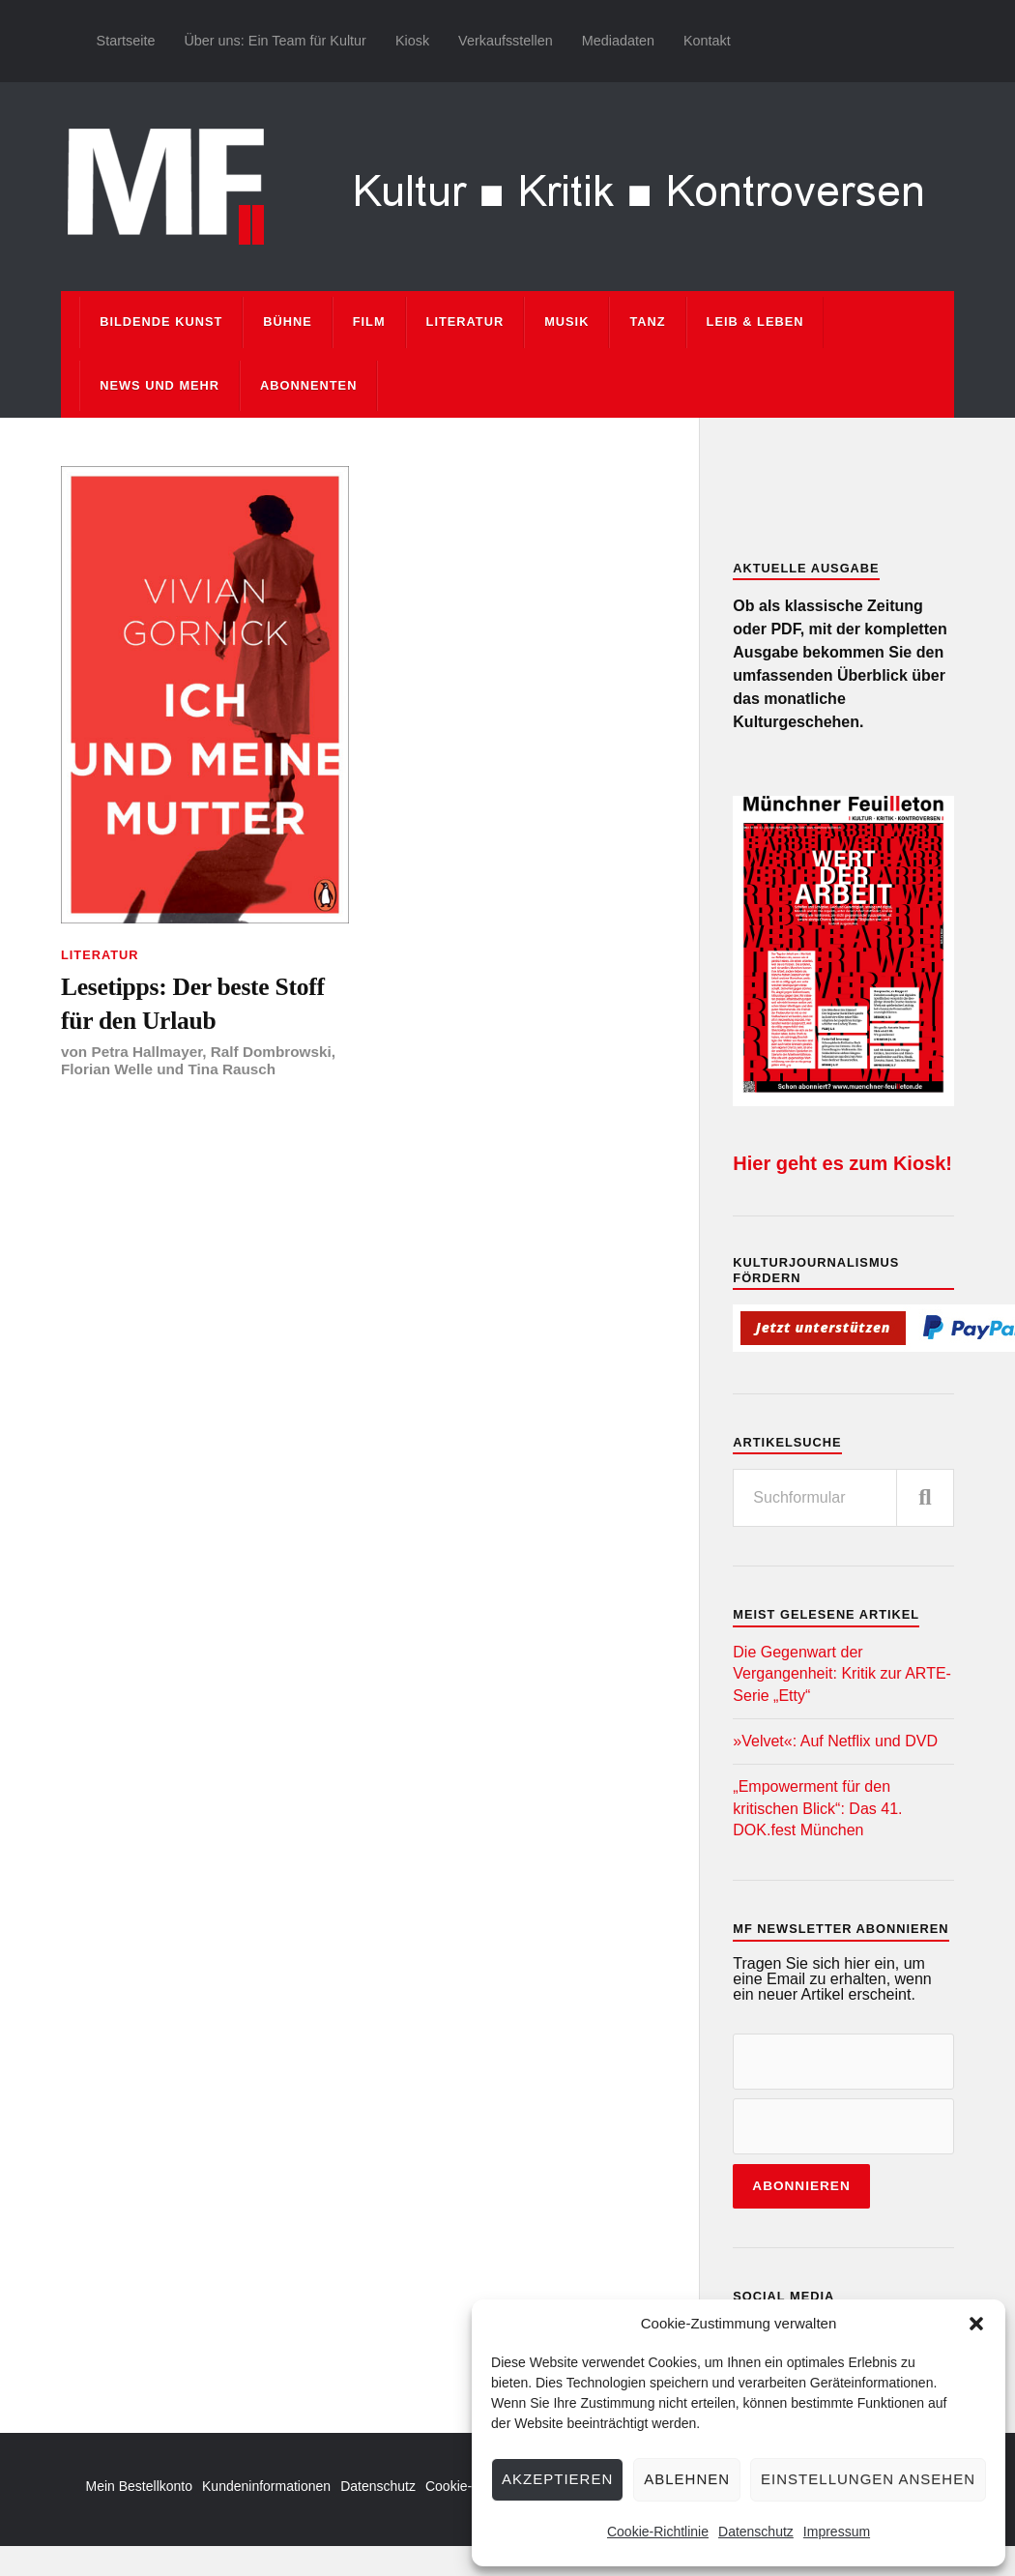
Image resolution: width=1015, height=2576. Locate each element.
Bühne (287, 321)
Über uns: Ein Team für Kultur (275, 40)
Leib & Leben (755, 321)
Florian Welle (107, 1069)
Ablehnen (687, 2479)
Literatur (465, 321)
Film (369, 321)
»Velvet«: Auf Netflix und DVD (835, 1741)
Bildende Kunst (161, 321)
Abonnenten (308, 385)
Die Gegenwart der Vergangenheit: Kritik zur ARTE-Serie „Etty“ (842, 1674)
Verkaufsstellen (505, 40)
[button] (976, 2323)
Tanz (647, 321)
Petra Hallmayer (146, 1051)
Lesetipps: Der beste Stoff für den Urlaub (193, 1003)
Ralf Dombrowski (271, 1051)
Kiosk (412, 40)
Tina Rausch (232, 1069)
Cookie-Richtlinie (658, 2531)
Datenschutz (756, 2531)
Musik (566, 321)
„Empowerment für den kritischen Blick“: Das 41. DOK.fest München (817, 1808)
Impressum (836, 2531)
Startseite (126, 40)
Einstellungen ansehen (868, 2479)
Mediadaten (618, 40)
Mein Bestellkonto (139, 2486)
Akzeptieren (557, 2479)
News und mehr (159, 385)
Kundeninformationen (266, 2486)
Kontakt (707, 40)
